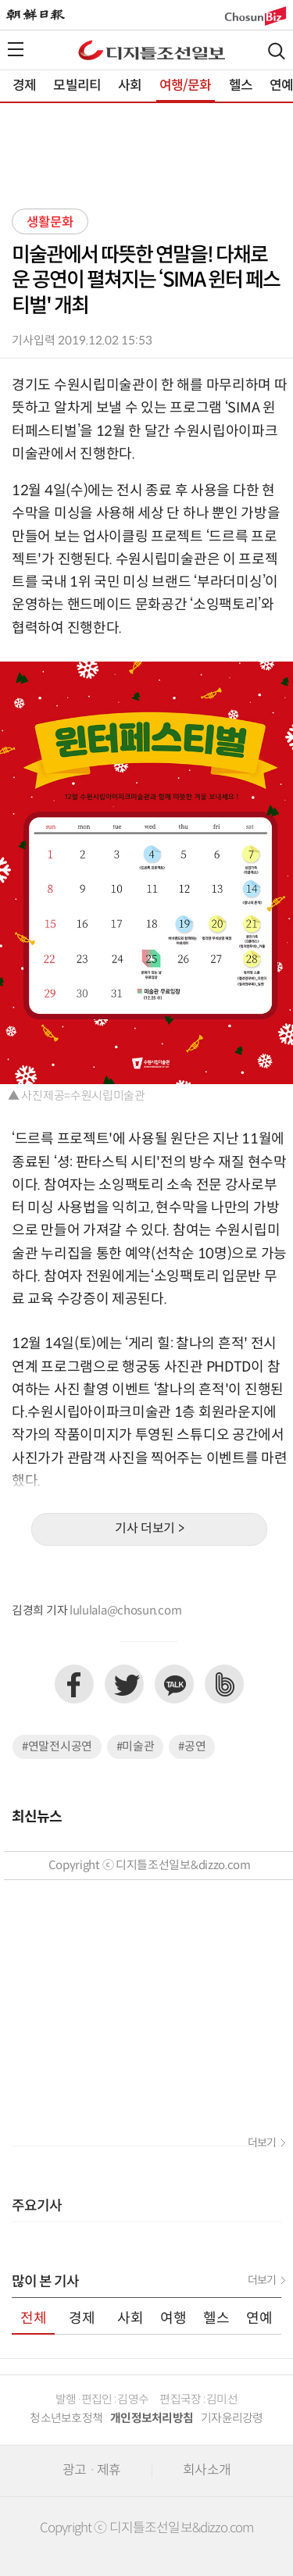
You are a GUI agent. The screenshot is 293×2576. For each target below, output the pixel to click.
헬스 (240, 86)
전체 (33, 2318)
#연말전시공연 (57, 1746)
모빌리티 (77, 86)
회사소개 (206, 2470)
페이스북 (74, 1684)
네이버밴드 (224, 1684)
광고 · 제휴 (91, 2470)
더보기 (262, 2143)
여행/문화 (185, 86)
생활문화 (50, 222)
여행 (173, 2318)
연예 (259, 2318)
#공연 (191, 1746)
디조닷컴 (151, 50)
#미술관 (135, 1746)
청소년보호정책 (66, 2418)
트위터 (124, 1684)
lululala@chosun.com (125, 1611)
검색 (276, 51)
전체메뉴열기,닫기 (15, 49)
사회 (129, 86)
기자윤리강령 (232, 2418)
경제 (24, 86)
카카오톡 (174, 1684)
